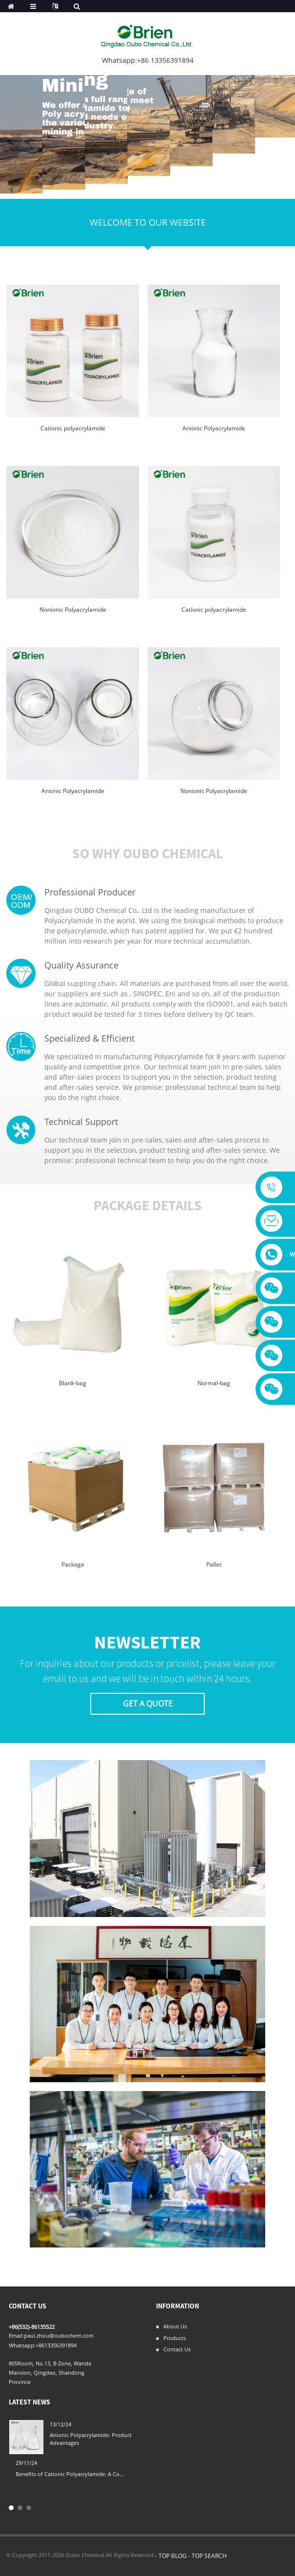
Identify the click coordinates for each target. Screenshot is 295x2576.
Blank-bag (72, 1383)
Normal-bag (213, 1383)
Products (174, 2338)
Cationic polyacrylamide (72, 428)
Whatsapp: (22, 2345)
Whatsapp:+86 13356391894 (148, 60)
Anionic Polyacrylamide (213, 428)
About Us (175, 2326)
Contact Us (177, 2349)
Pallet (213, 1564)
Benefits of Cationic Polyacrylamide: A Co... (70, 2474)
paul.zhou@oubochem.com (59, 2335)
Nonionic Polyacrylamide (72, 609)
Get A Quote (148, 1703)
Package (72, 1564)
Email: (16, 2335)
